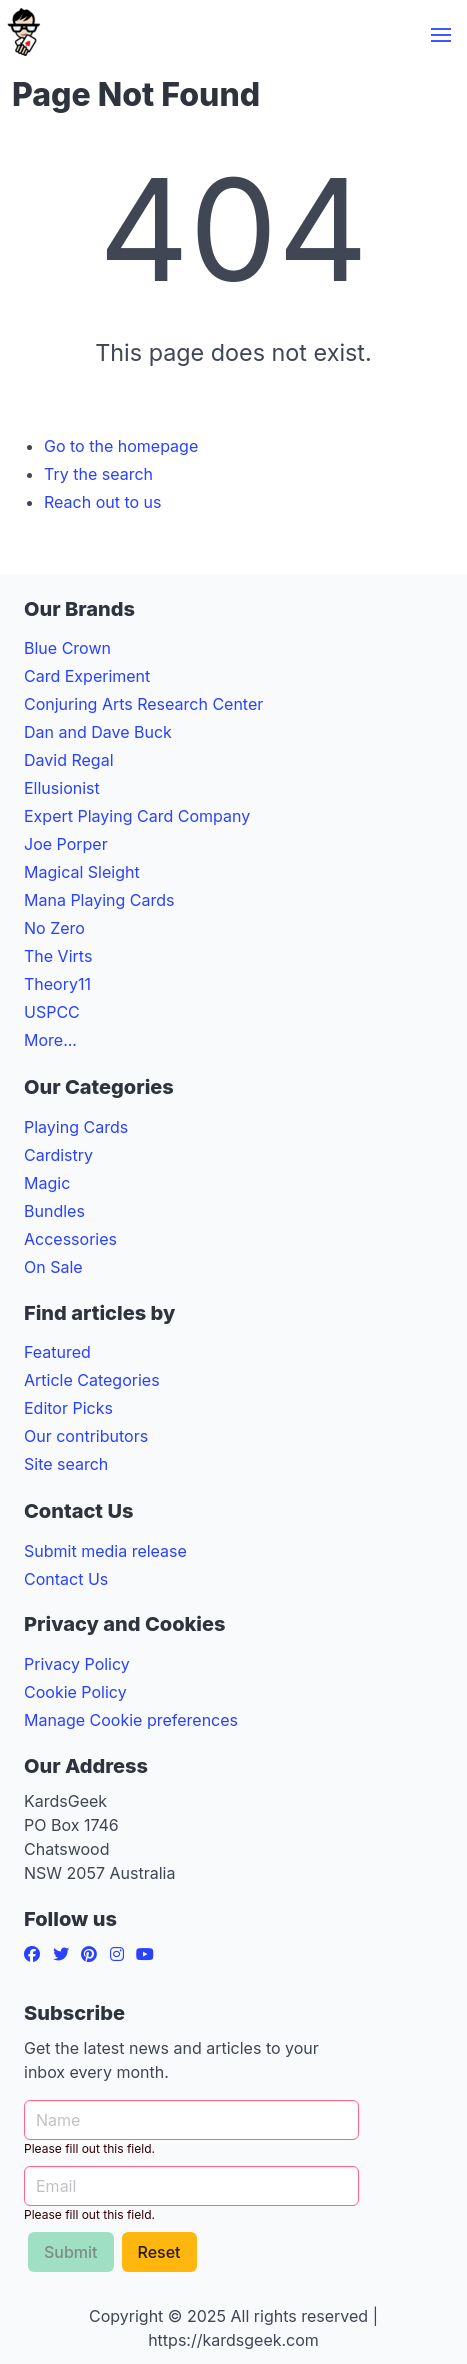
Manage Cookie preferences (131, 1720)
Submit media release (105, 1551)
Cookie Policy (75, 1692)
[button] (441, 35)
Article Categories (92, 1380)
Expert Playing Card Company (137, 816)
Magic (47, 1183)
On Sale (53, 1267)
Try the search (98, 474)
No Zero (54, 928)
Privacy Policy (77, 1664)
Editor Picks (68, 1408)
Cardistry (58, 1155)
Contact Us (66, 1579)
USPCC (52, 1012)
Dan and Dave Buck (98, 732)
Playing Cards (76, 1127)
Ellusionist (62, 788)
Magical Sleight (82, 872)
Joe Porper (66, 844)
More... (50, 1040)
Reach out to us (103, 502)
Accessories (70, 1239)
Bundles (54, 1211)
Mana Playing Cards (99, 900)
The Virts (58, 956)
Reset (159, 2252)
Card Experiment (87, 676)
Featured (57, 1352)
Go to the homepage (121, 446)
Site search (66, 1464)
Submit (71, 2252)
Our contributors (86, 1436)
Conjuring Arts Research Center (143, 704)
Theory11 (57, 984)
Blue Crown (67, 648)
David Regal (69, 760)
